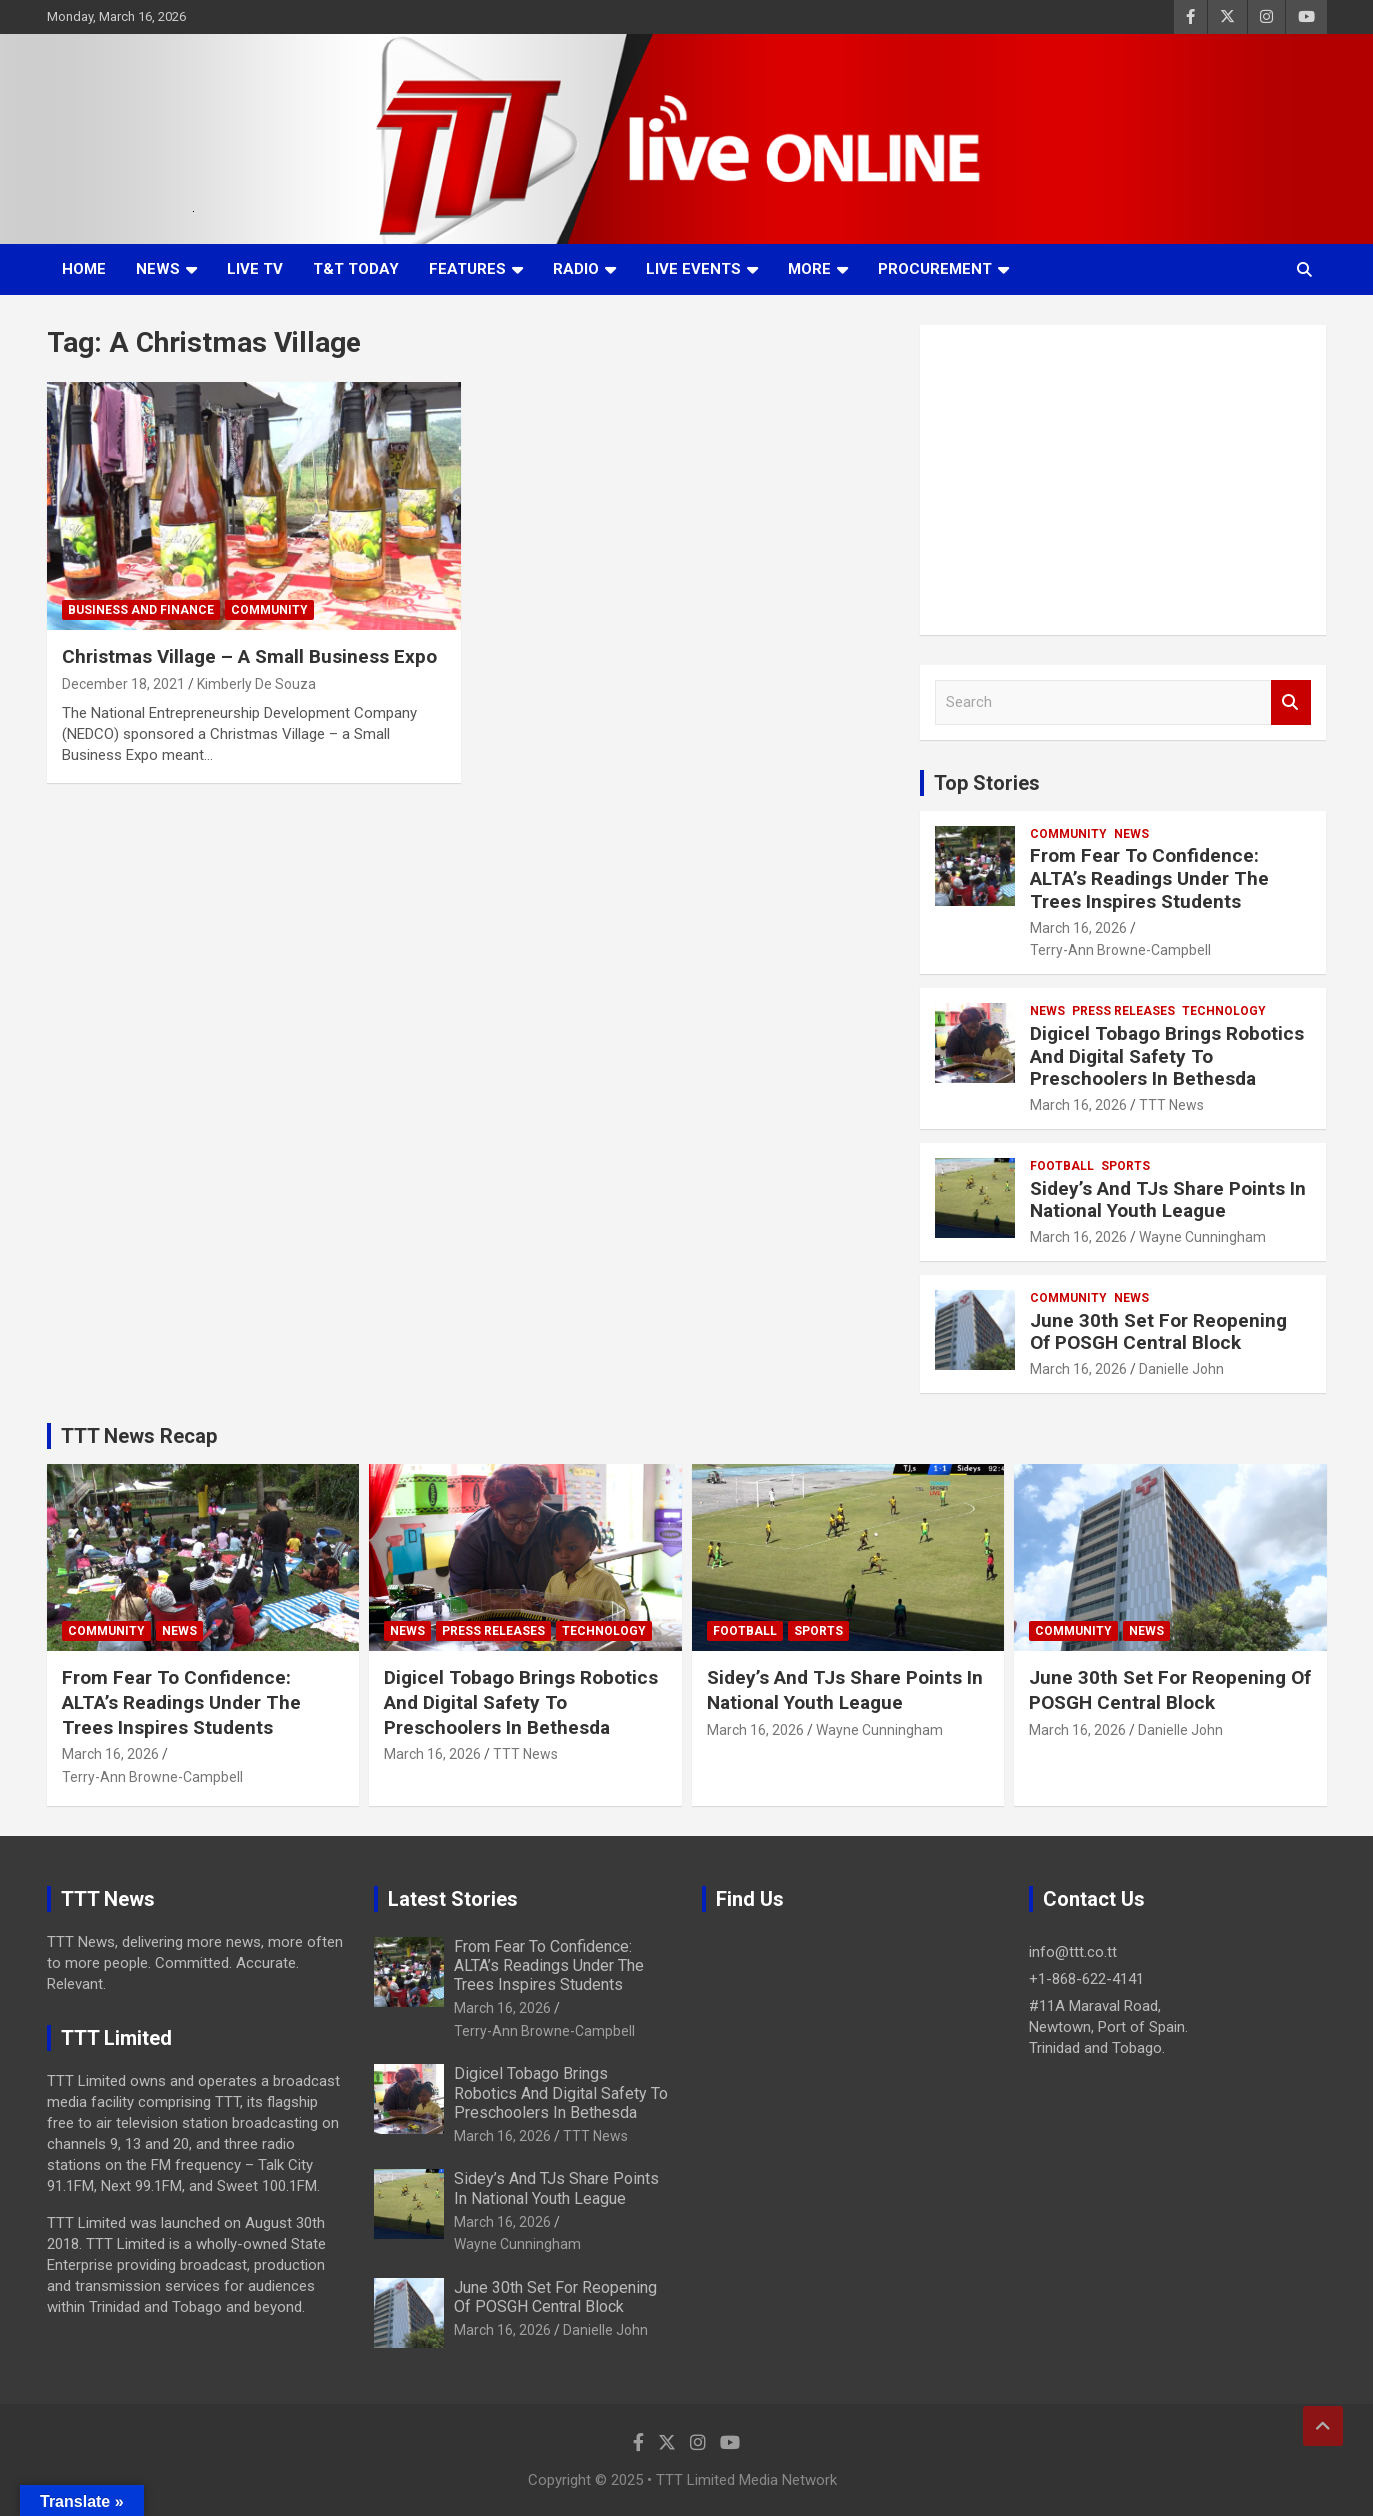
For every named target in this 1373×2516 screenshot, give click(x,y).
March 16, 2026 (1078, 928)
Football (1062, 1166)
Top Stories (987, 783)
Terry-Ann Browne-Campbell (1120, 950)
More (809, 269)
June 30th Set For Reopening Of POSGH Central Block (1158, 1332)
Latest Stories (453, 1899)
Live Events (693, 269)
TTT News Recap (139, 1436)
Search (1291, 702)
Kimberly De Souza (256, 684)
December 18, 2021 (123, 684)
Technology (1224, 1011)
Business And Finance (141, 610)
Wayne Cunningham (1202, 1237)
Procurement (935, 269)
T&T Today (356, 269)
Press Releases (1123, 1011)
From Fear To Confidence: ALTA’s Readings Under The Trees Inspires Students (1149, 878)
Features (467, 269)
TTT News (1171, 1105)
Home (84, 269)
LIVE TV (255, 269)
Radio (576, 269)
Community (269, 610)
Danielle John (1181, 1369)
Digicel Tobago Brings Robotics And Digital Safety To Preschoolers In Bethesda (1167, 1056)
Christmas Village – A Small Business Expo (249, 656)
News (158, 269)
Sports (1125, 1166)
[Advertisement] (1123, 480)
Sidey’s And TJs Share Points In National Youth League (1168, 1200)
